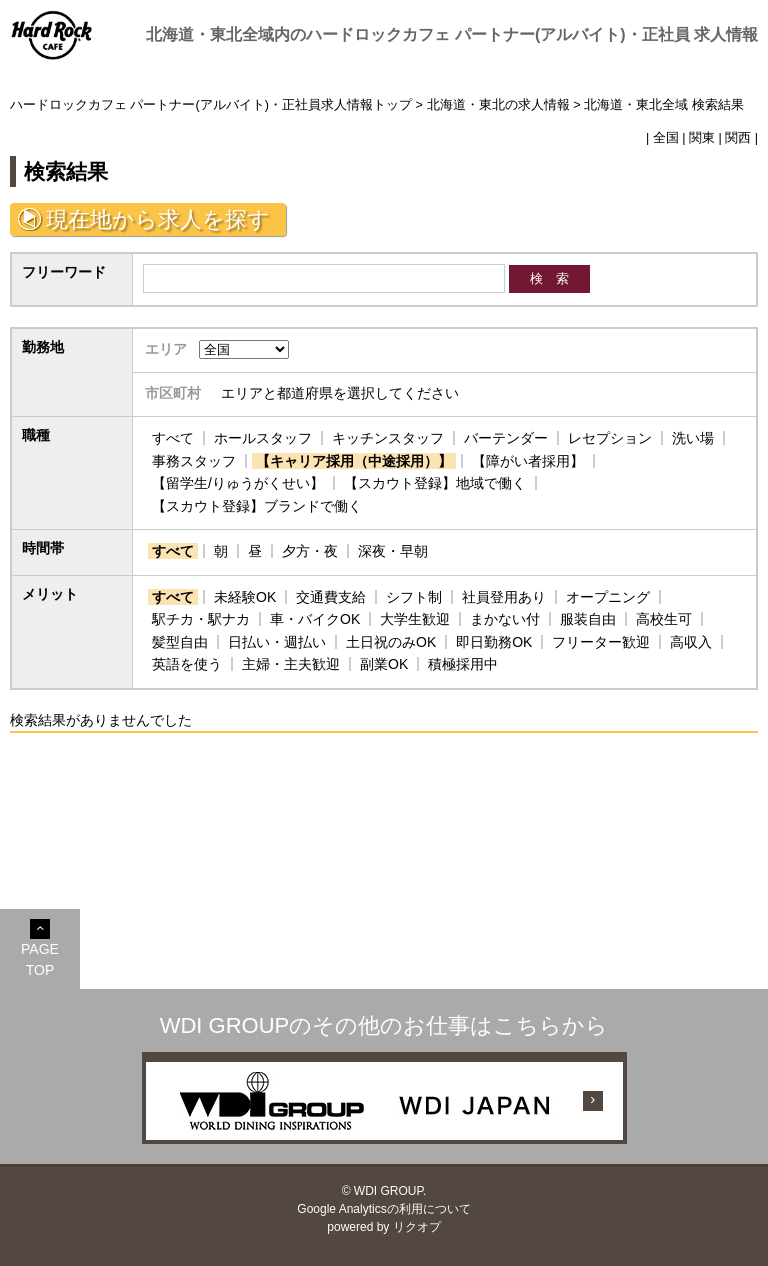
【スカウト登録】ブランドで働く (257, 506)
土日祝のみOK (391, 642)
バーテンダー (506, 438)
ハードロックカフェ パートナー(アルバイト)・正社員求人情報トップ (211, 105)
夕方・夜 (310, 551)
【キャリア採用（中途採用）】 (354, 461)
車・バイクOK (315, 619)
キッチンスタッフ (388, 438)
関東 (702, 138)
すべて (173, 438)
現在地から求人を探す (158, 219)
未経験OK (245, 597)
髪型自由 (180, 642)
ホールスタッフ (263, 438)
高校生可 (664, 619)
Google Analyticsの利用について (383, 1209)
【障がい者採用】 (528, 461)
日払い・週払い (277, 642)
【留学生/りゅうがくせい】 (238, 483)
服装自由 (588, 619)
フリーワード (64, 272)
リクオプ (417, 1227)
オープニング (608, 597)
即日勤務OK (494, 642)
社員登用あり (504, 597)
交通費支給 (331, 597)
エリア (166, 349)
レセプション (610, 438)
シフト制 (414, 597)
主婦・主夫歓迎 (291, 664)
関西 (738, 138)
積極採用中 (463, 664)
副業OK (384, 664)
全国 (666, 138)
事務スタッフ (194, 461)
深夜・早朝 (393, 551)
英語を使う (187, 664)
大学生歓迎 (415, 619)
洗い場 (693, 438)
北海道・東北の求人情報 (498, 105)
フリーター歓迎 (601, 642)
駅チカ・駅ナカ (201, 619)
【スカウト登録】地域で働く (435, 483)
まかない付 (505, 619)
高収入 (691, 642)
